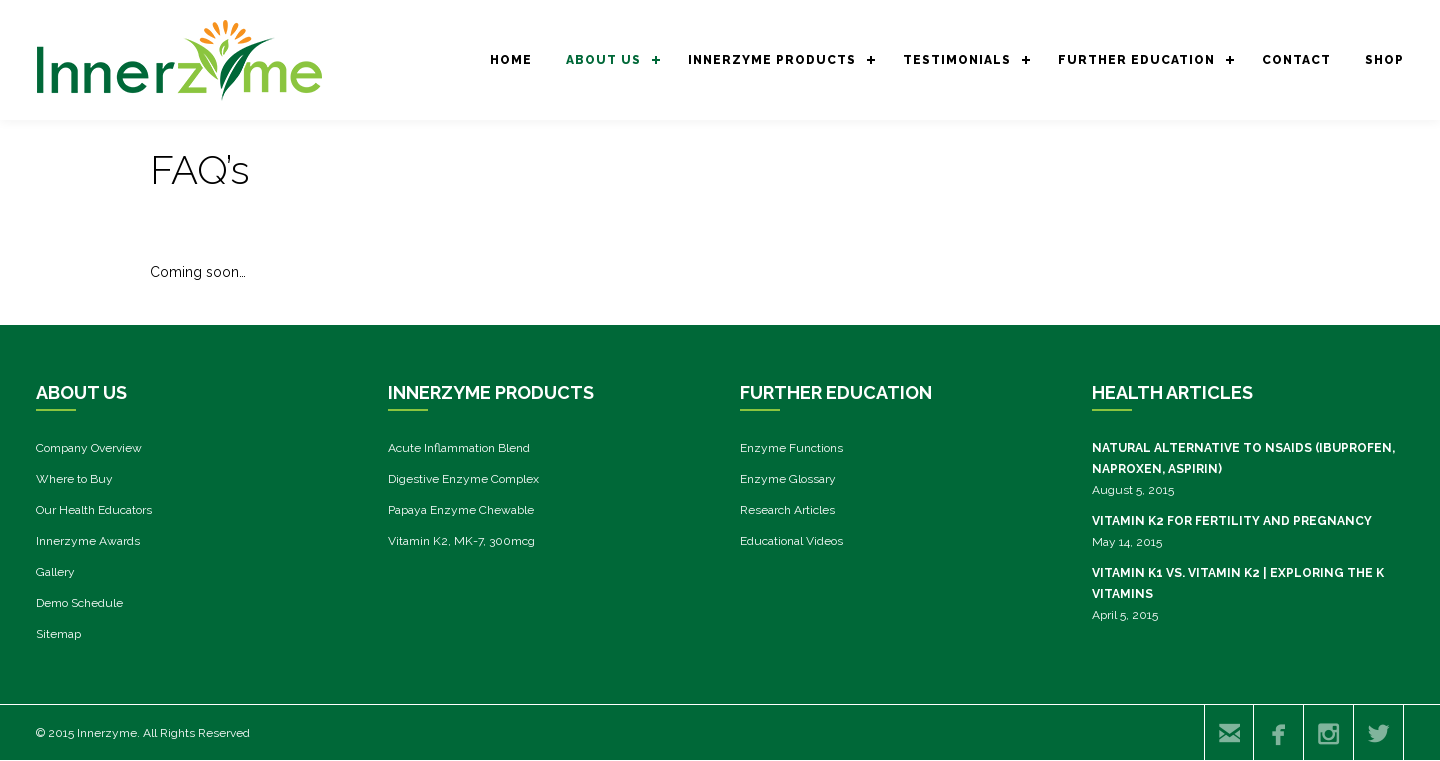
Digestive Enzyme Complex (463, 479)
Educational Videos (791, 541)
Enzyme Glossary (788, 479)
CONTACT (1296, 60)
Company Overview (89, 448)
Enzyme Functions (791, 448)
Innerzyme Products (772, 60)
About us (603, 60)
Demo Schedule (79, 603)
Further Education (1136, 60)
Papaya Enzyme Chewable (461, 510)
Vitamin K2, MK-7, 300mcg (461, 541)
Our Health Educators (94, 510)
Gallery (55, 572)
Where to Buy (74, 479)
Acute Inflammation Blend (459, 448)
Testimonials (957, 60)
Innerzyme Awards (88, 541)
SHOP (1384, 60)
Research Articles (787, 510)
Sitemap (58, 634)
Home (511, 60)
